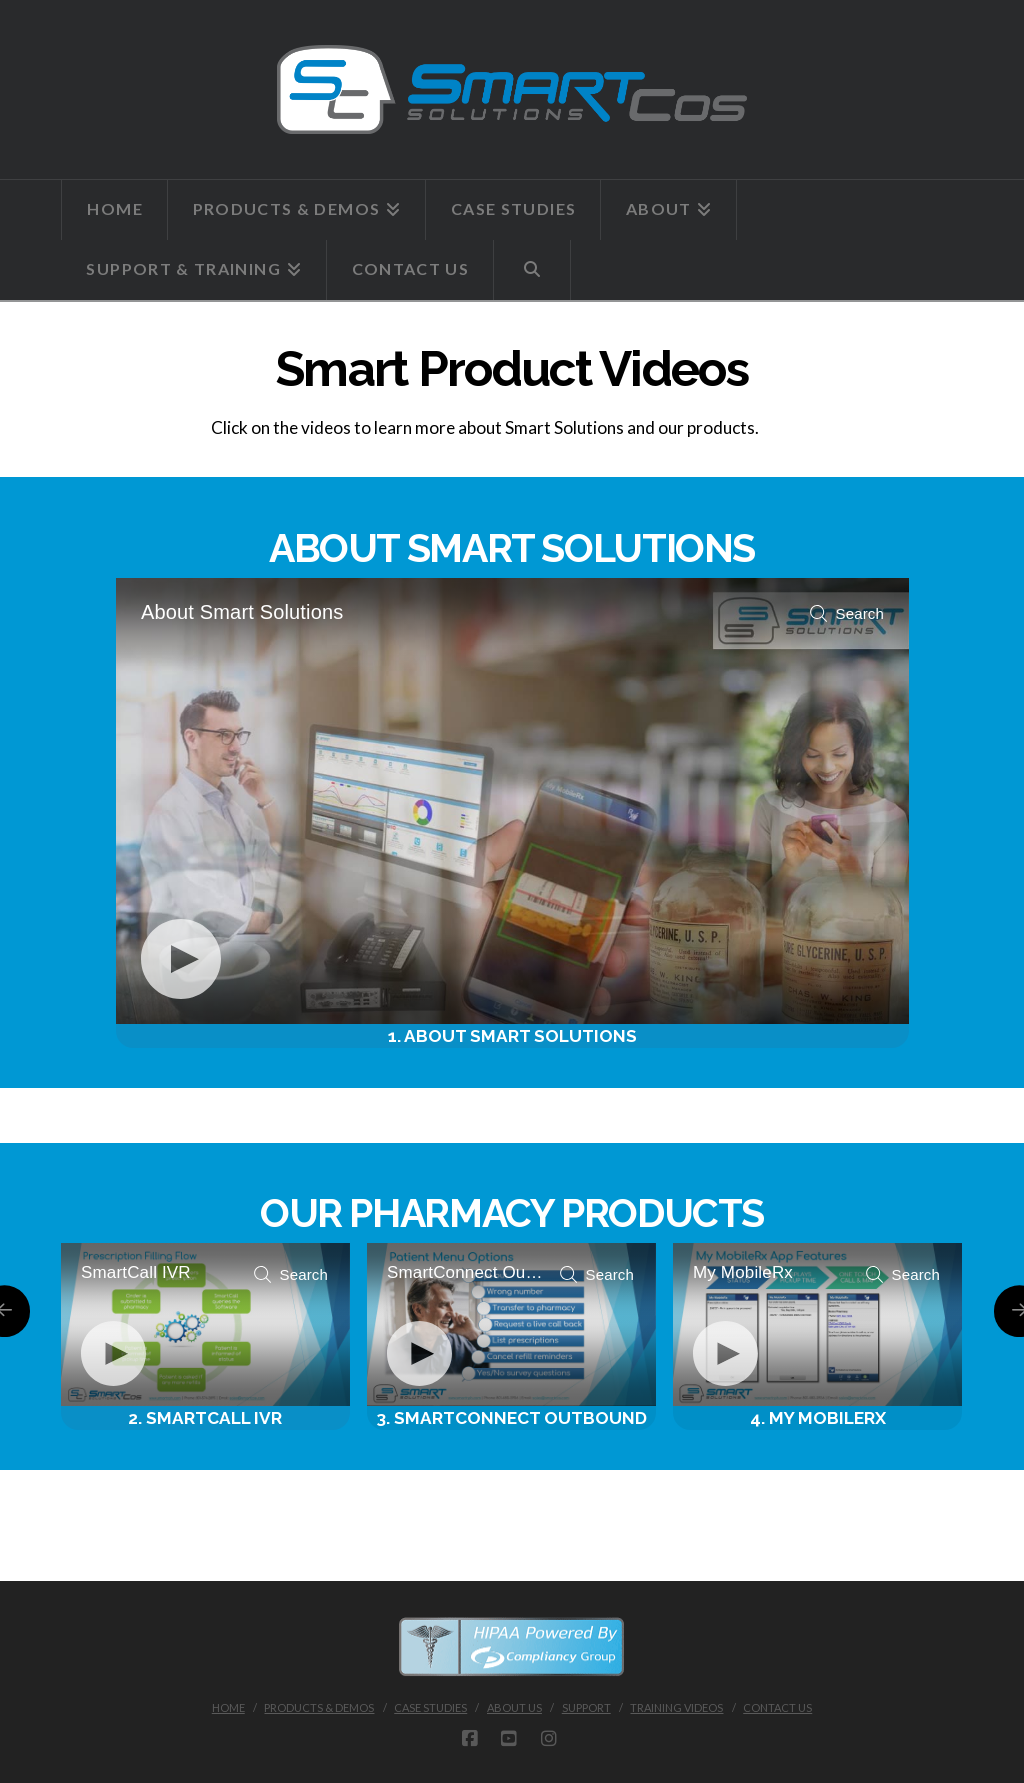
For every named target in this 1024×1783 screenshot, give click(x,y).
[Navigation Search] (532, 270)
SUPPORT (586, 1707)
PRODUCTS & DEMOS (319, 1707)
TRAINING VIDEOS (676, 1707)
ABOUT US (514, 1707)
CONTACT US (777, 1707)
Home (228, 1707)
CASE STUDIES (430, 1707)
